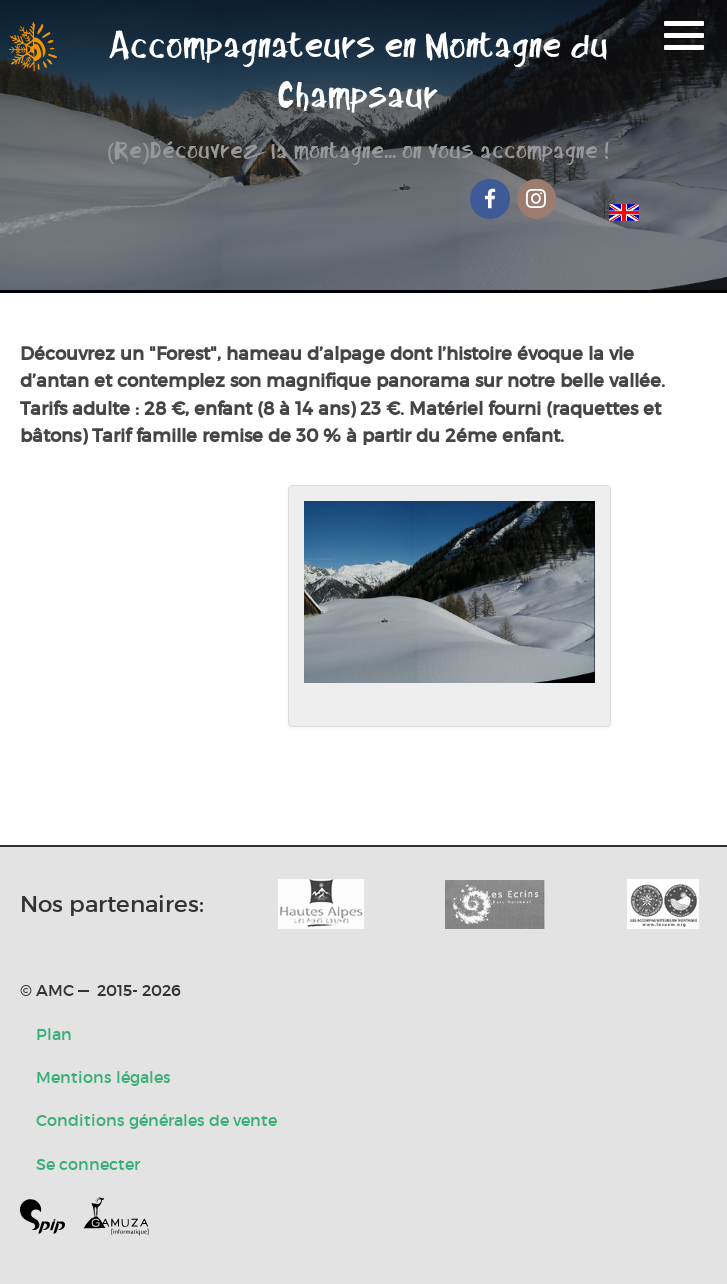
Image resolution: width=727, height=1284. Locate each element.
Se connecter (88, 1164)
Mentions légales (103, 1077)
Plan (54, 1034)
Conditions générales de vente (156, 1120)
